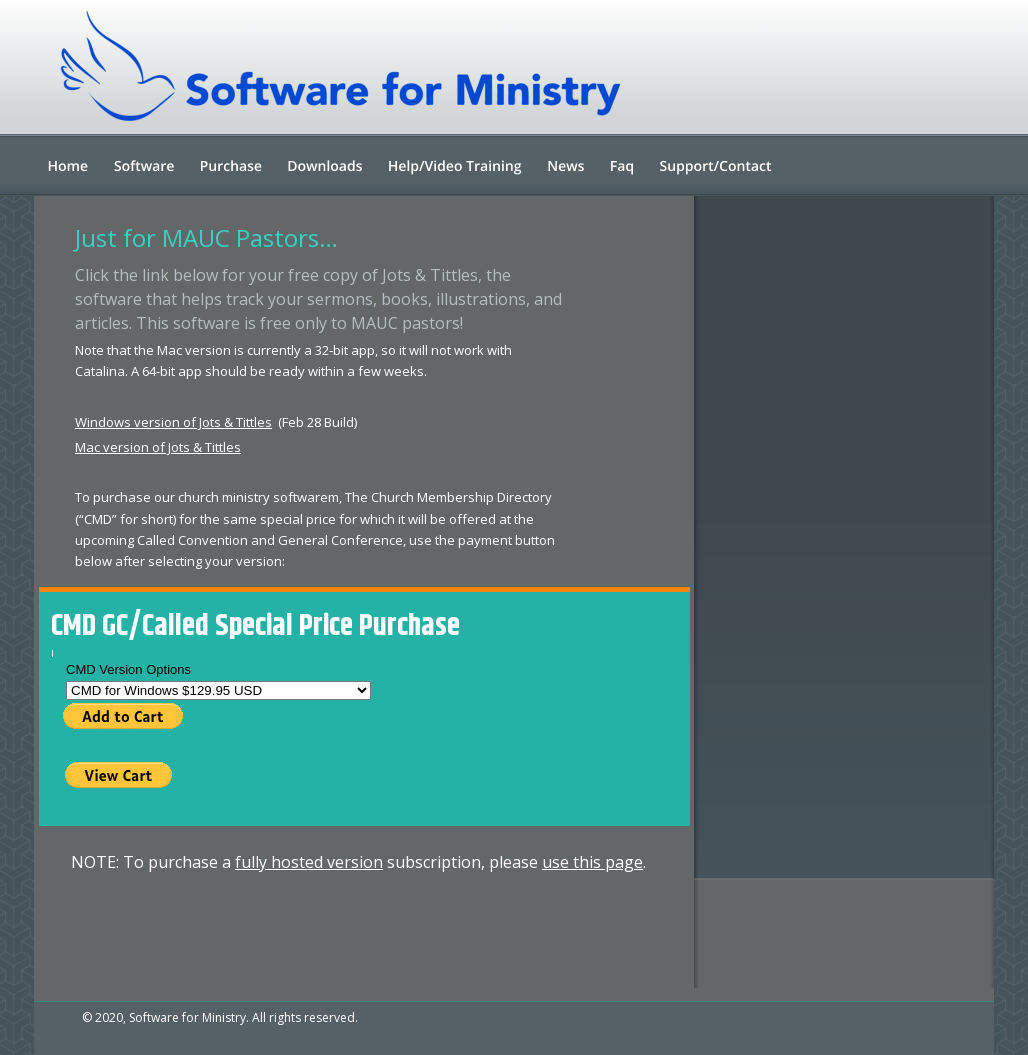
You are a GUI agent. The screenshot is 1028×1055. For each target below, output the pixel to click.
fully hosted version (309, 862)
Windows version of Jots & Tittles (173, 422)
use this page (592, 862)
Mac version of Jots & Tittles (158, 447)
